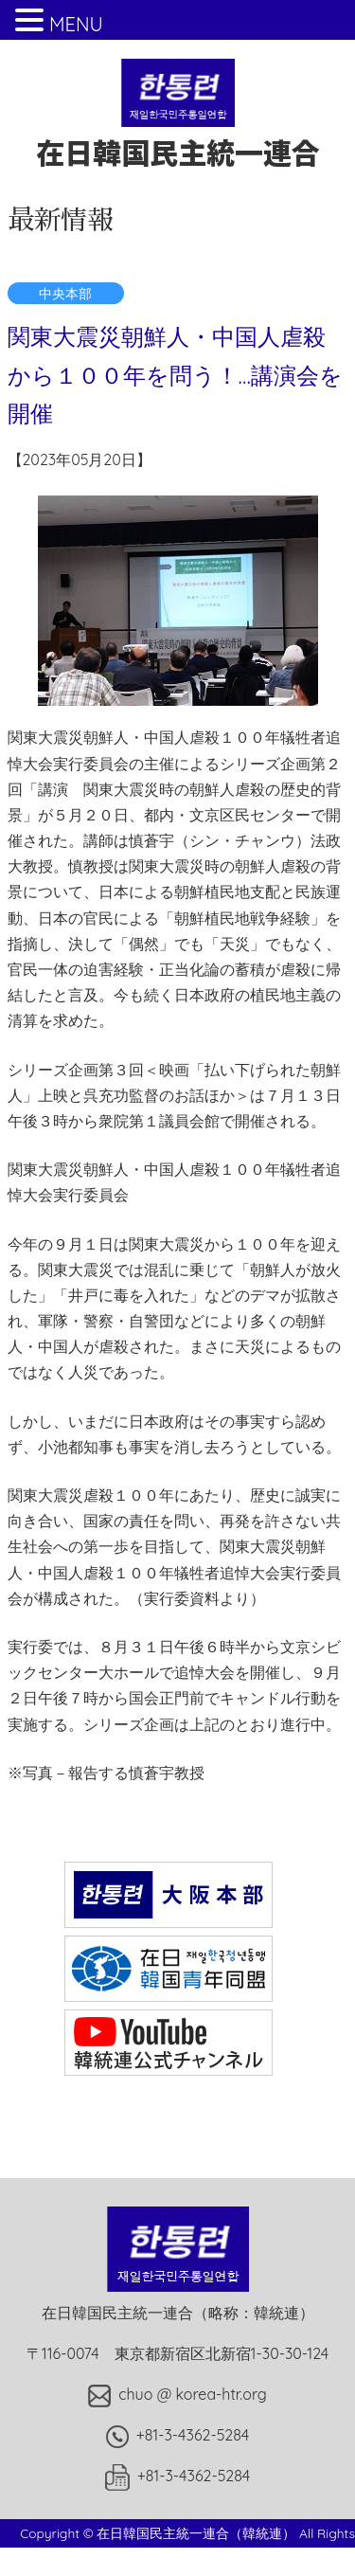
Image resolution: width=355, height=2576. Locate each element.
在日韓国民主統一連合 (178, 133)
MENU (76, 24)
